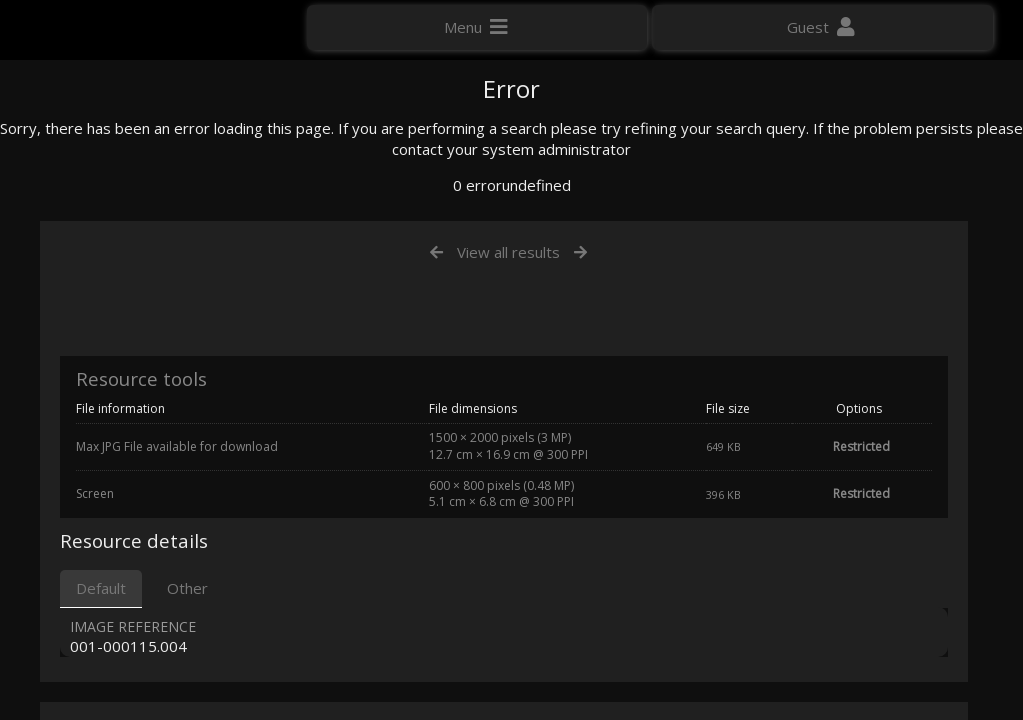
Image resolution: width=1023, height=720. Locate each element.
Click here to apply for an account (129, 359)
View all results (508, 458)
